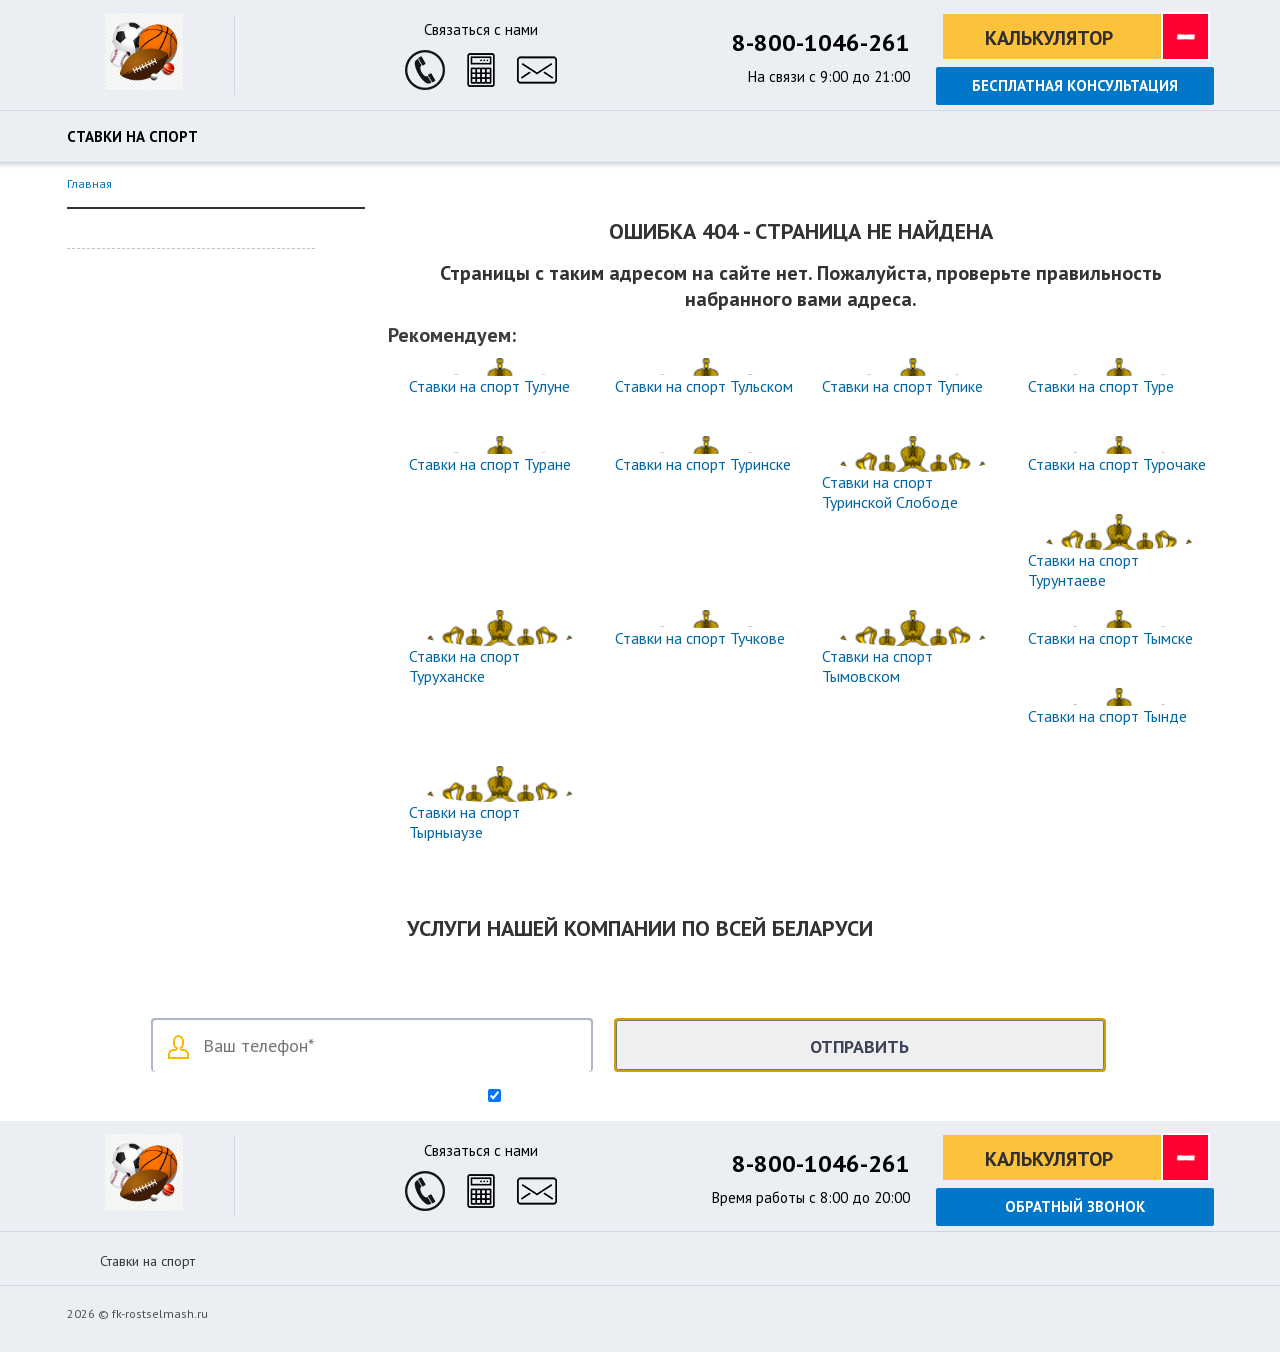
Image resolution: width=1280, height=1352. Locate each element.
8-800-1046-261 (821, 42)
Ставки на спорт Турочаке (1117, 464)
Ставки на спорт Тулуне (489, 386)
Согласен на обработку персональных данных (649, 1097)
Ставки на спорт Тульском (704, 386)
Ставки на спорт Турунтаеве (1083, 570)
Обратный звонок (1075, 1206)
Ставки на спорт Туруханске (464, 666)
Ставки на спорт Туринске (703, 464)
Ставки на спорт (132, 137)
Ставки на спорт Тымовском (877, 666)
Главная (89, 183)
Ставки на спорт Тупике (902, 386)
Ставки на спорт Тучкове (700, 638)
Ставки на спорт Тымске (1110, 638)
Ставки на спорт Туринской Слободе (890, 492)
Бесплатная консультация (1075, 85)
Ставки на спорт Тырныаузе (464, 822)
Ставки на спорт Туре (1101, 386)
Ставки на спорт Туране (490, 464)
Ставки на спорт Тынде (1107, 716)
